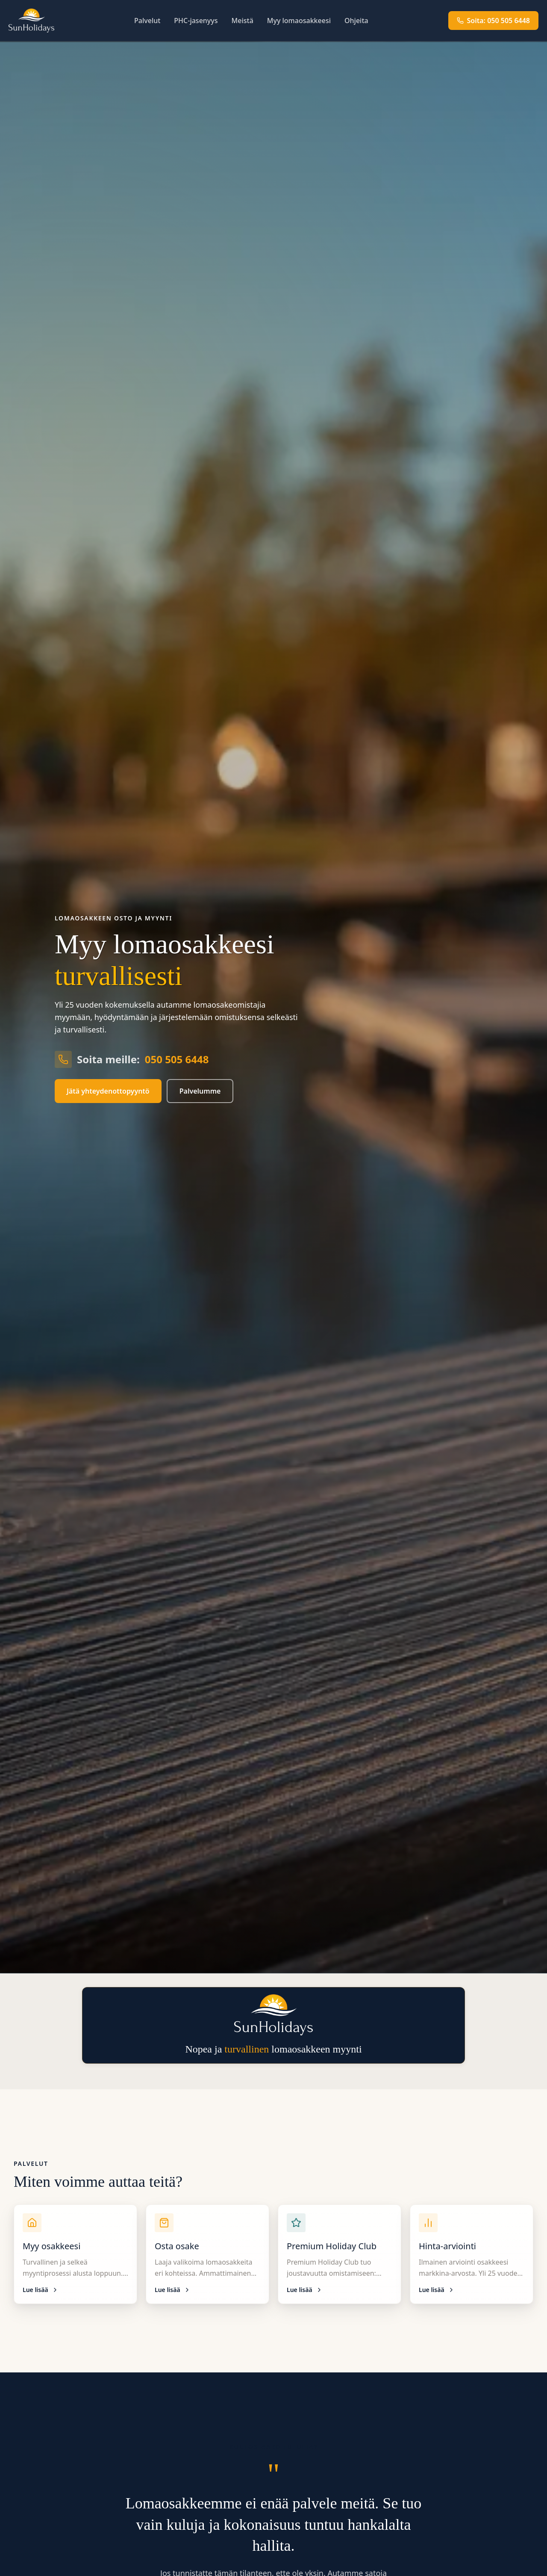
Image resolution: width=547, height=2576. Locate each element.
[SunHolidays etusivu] (31, 21)
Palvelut (147, 20)
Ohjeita (356, 20)
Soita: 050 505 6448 (493, 20)
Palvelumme (200, 1091)
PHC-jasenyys (196, 20)
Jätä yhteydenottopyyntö (108, 1091)
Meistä (242, 20)
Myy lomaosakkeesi (299, 20)
